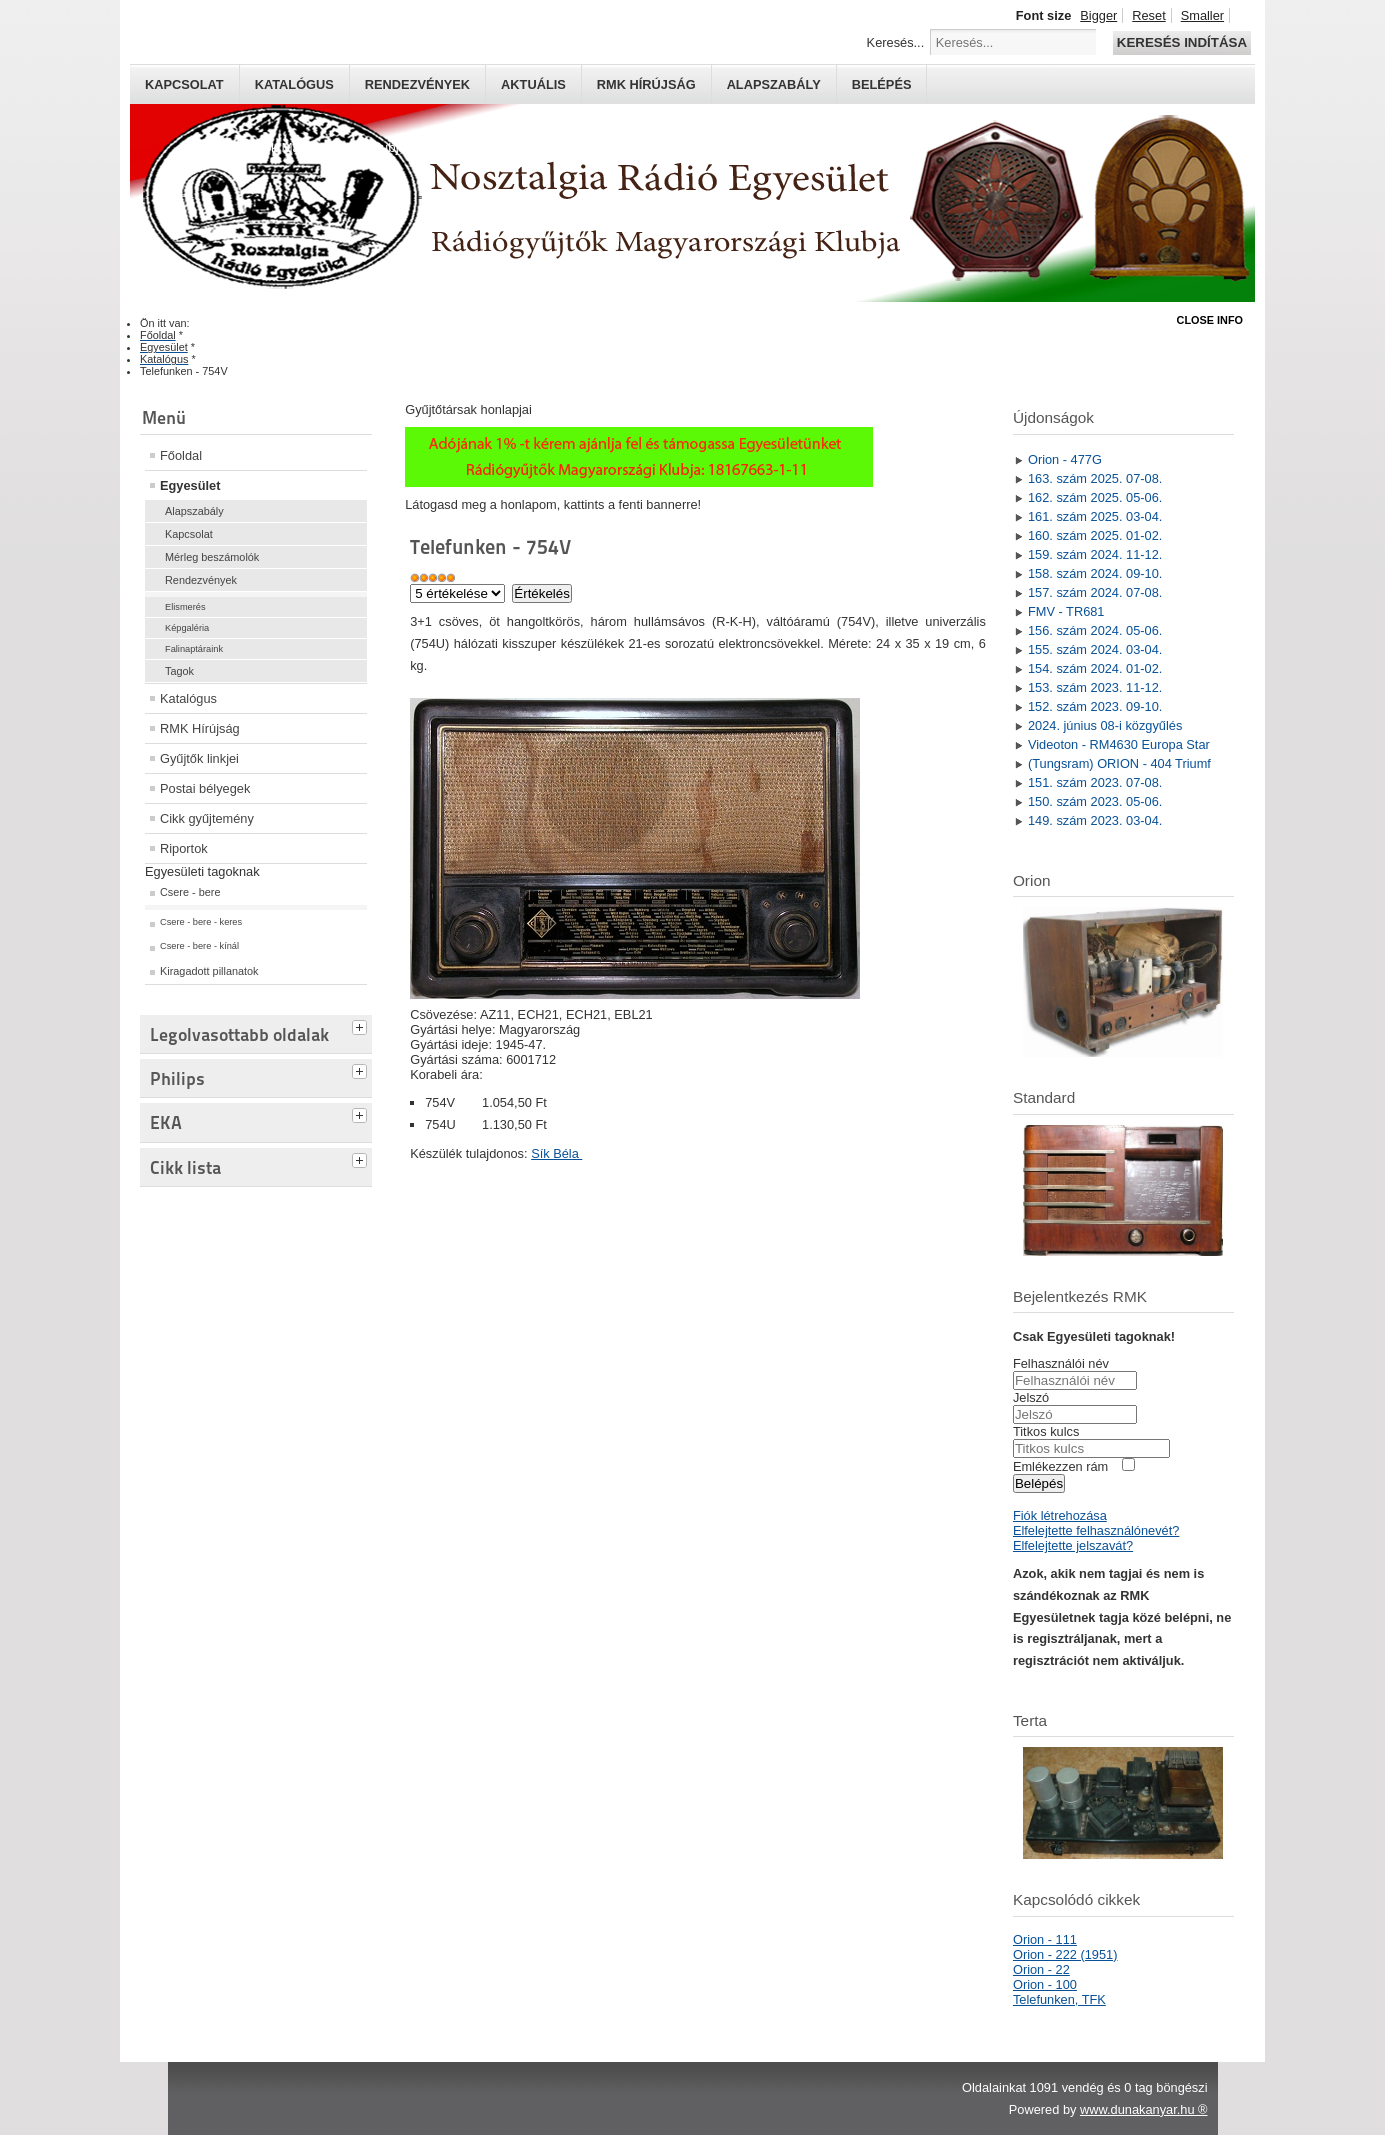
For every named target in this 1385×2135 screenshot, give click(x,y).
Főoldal (181, 455)
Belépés (882, 84)
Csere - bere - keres (201, 922)
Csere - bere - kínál (199, 946)
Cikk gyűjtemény (207, 818)
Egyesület (190, 485)
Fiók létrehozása (1060, 1515)
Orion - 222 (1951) (1065, 1954)
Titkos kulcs (1046, 1431)
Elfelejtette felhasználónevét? (1096, 1530)
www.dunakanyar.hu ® (1144, 2109)
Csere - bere (190, 892)
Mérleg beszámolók (212, 557)
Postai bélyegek (205, 788)
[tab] (362, 1025)
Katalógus (294, 84)
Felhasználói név (1061, 1363)
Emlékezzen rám (1060, 1466)
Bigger (1098, 15)
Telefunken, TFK (1059, 1999)
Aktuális (533, 84)
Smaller (1202, 15)
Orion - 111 (1045, 1939)
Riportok (184, 848)
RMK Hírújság (200, 728)
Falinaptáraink (194, 649)
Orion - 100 (1045, 1984)
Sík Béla (556, 1153)
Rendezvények (417, 84)
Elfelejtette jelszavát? (1073, 1545)
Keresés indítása (1182, 42)
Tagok (179, 671)
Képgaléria (187, 628)
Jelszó (1031, 1397)
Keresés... (896, 42)
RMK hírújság (646, 84)
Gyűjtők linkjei (199, 758)
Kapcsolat (184, 84)
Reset (1148, 15)
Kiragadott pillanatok (209, 971)
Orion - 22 (1041, 1969)
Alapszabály (774, 84)
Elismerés (185, 607)
